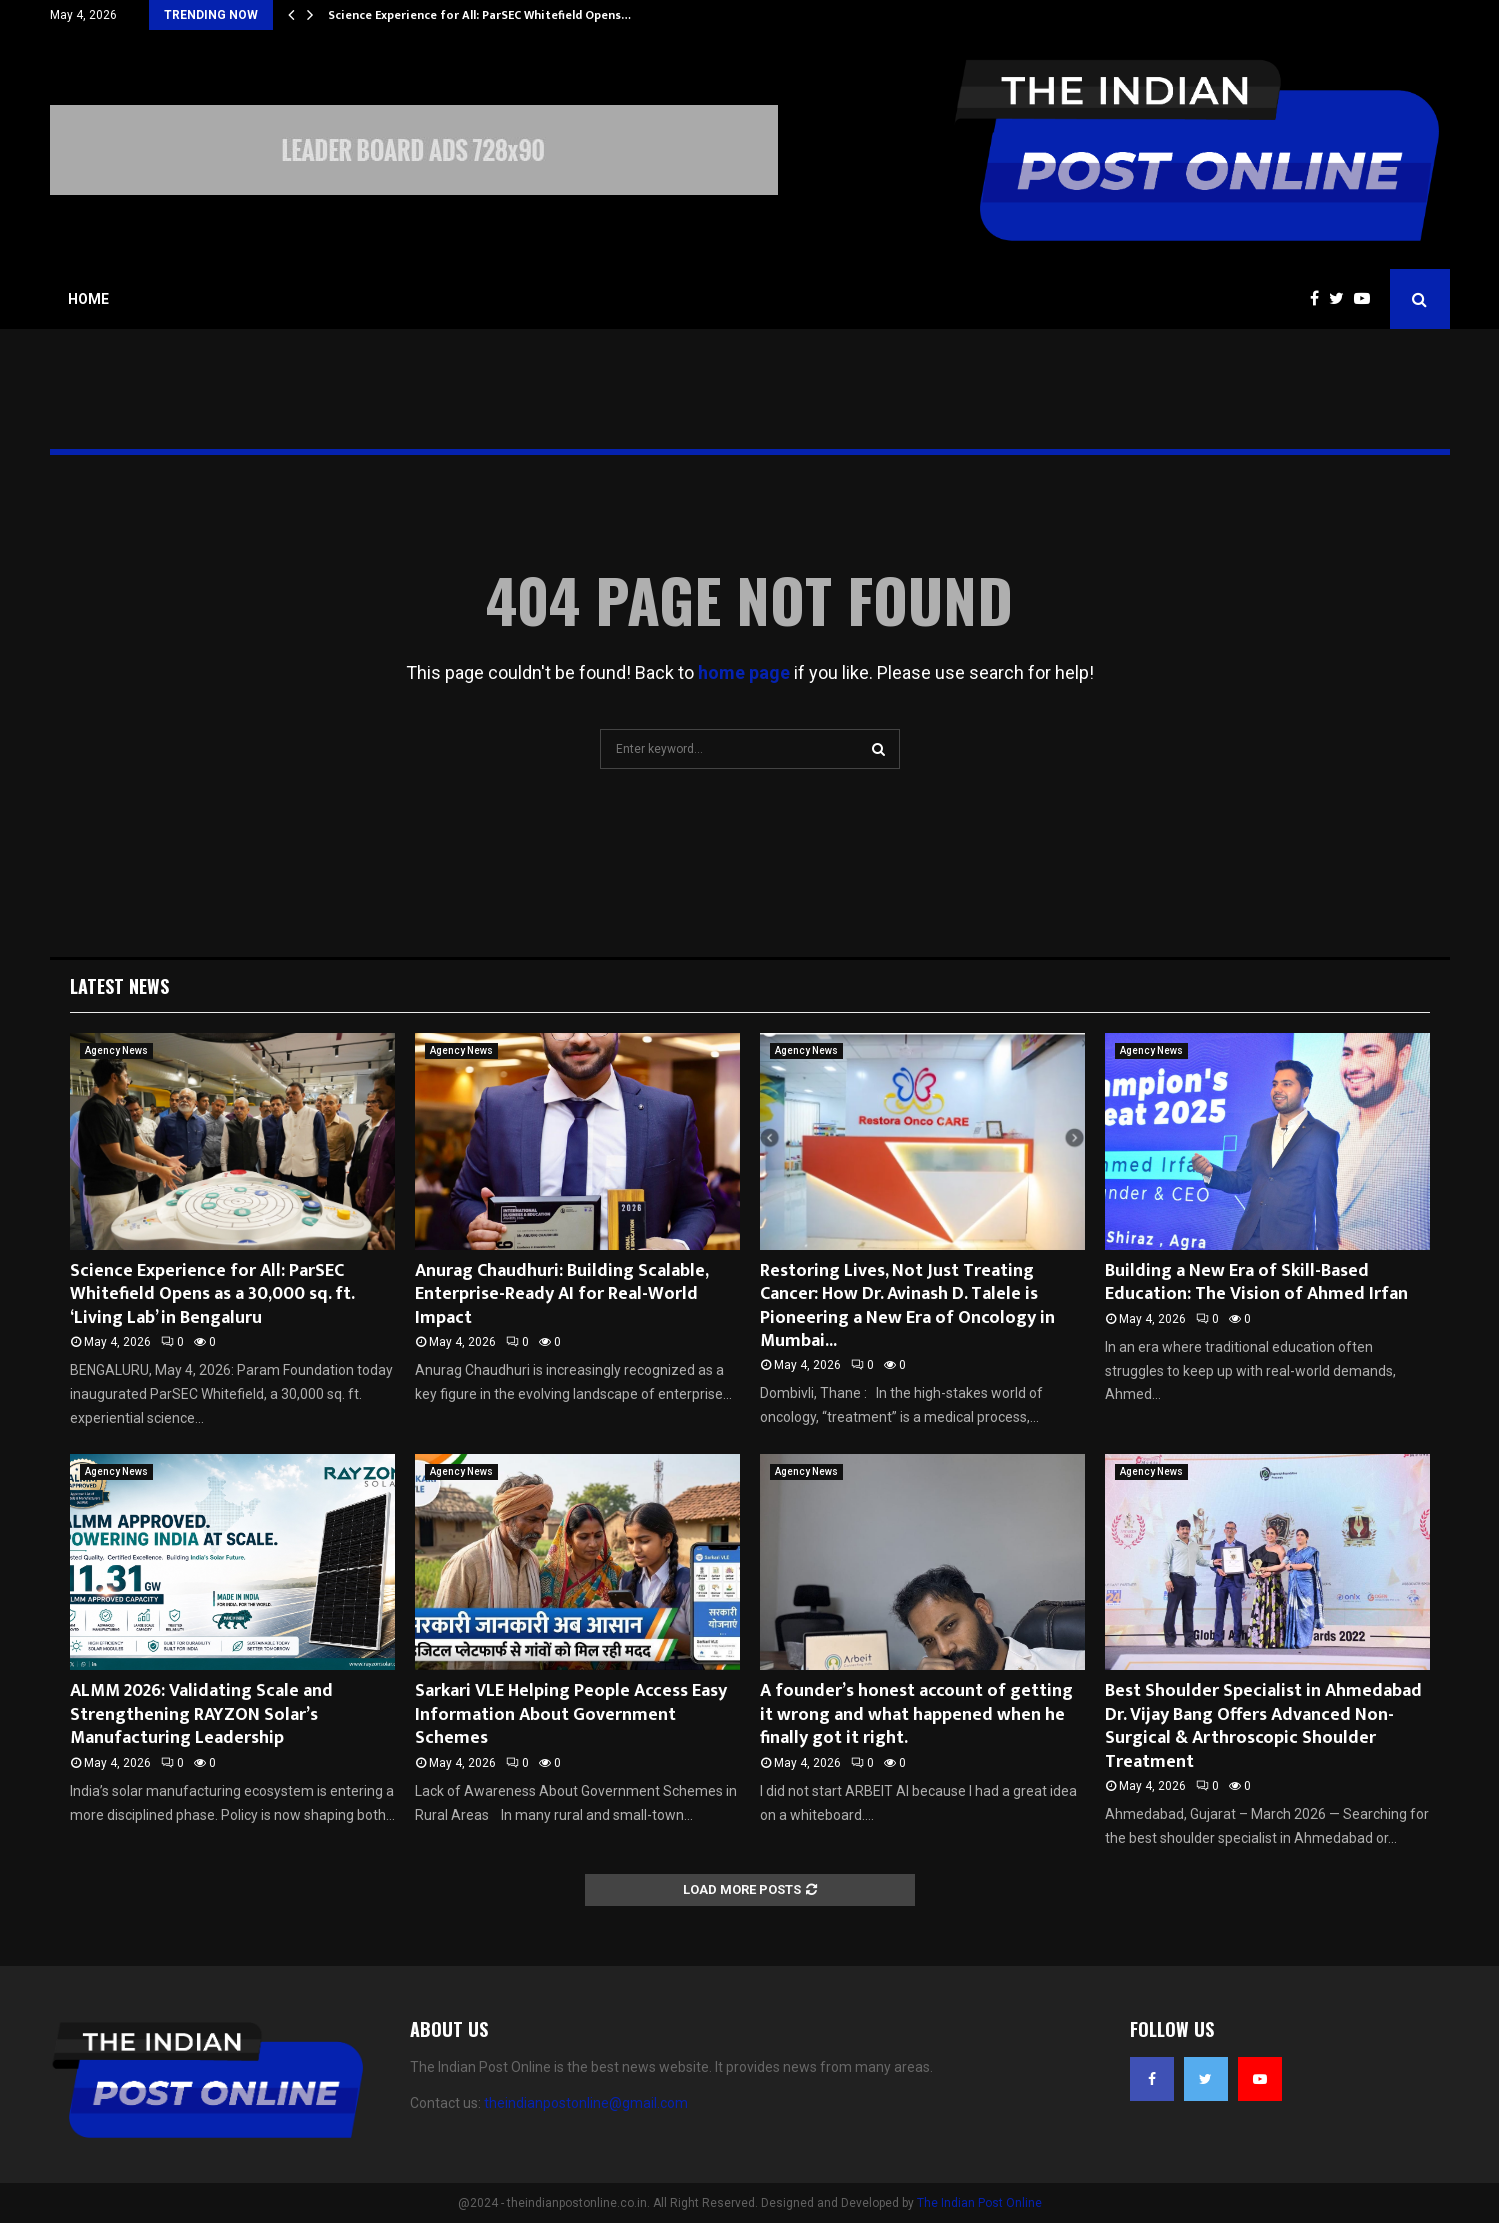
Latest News (119, 986)
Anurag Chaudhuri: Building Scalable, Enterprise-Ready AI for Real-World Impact (561, 1294)
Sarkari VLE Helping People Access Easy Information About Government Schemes (571, 1714)
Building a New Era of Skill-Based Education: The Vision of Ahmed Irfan (1256, 1282)
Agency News (116, 1050)
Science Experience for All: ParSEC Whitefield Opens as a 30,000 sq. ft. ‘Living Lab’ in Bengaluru (212, 1294)
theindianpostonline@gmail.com (586, 2103)
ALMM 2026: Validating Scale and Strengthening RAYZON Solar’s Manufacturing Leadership (201, 1714)
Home (88, 299)
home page (744, 672)
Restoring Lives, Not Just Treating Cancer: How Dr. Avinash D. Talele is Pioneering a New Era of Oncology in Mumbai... (907, 1306)
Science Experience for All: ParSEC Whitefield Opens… (479, 15)
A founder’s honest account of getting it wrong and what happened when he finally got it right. (916, 1714)
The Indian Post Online (979, 2203)
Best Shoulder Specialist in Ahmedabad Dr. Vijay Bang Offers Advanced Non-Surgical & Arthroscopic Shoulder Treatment (1263, 1726)
